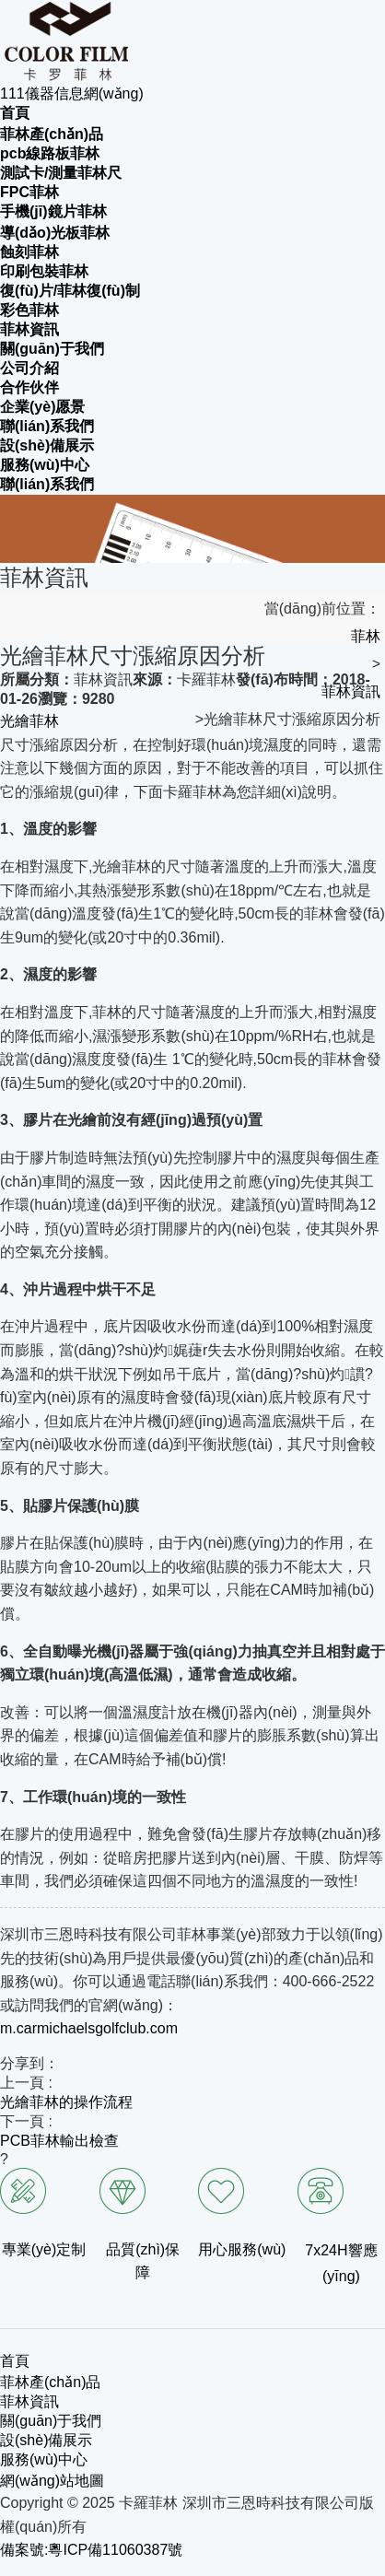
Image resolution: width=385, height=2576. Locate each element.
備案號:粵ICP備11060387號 (91, 2550)
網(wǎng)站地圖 (52, 2480)
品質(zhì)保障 (143, 2261)
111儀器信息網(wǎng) (72, 93)
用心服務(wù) (242, 2249)
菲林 (365, 636)
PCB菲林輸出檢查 (59, 2141)
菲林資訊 (350, 691)
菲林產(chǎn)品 (50, 2382)
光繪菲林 (29, 721)
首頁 (14, 2361)
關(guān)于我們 (50, 2421)
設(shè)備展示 (46, 2440)
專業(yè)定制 (44, 2249)
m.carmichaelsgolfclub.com (89, 2028)
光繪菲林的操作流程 (66, 2102)
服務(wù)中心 (44, 2459)
